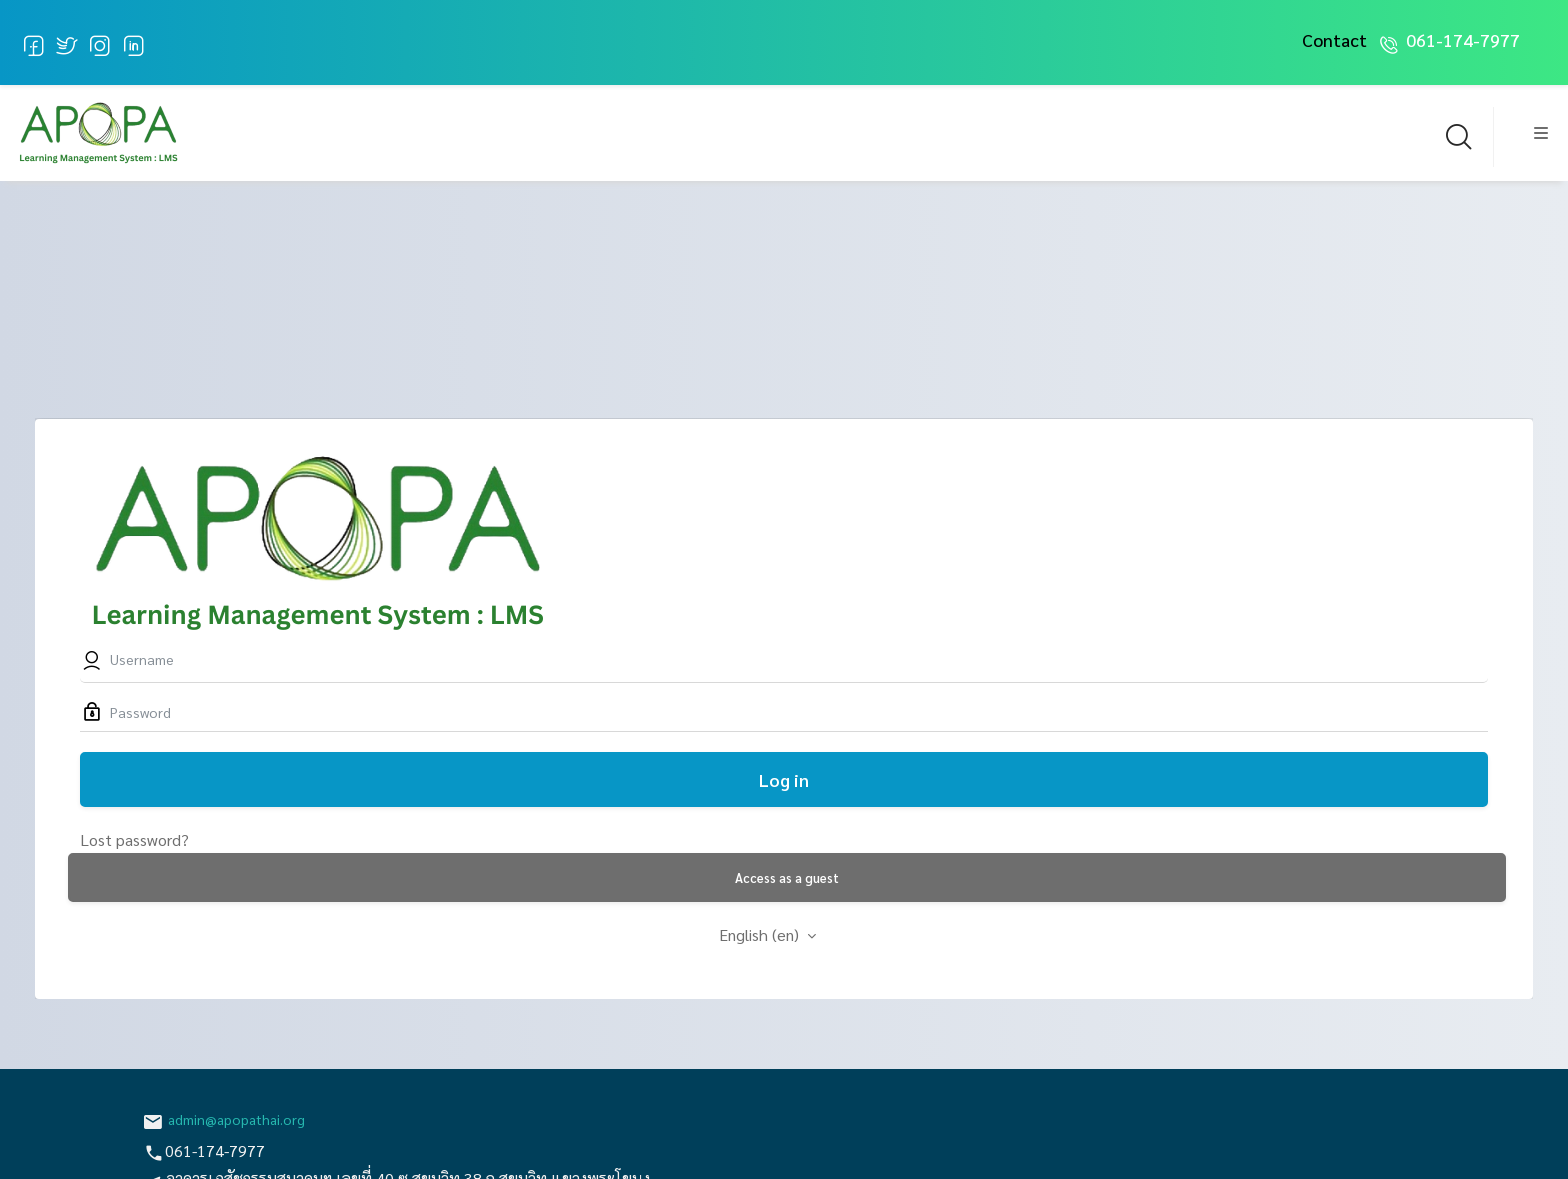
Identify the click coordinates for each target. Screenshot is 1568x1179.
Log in (784, 779)
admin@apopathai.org (236, 1119)
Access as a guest (787, 877)
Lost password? (134, 839)
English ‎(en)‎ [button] (761, 934)
